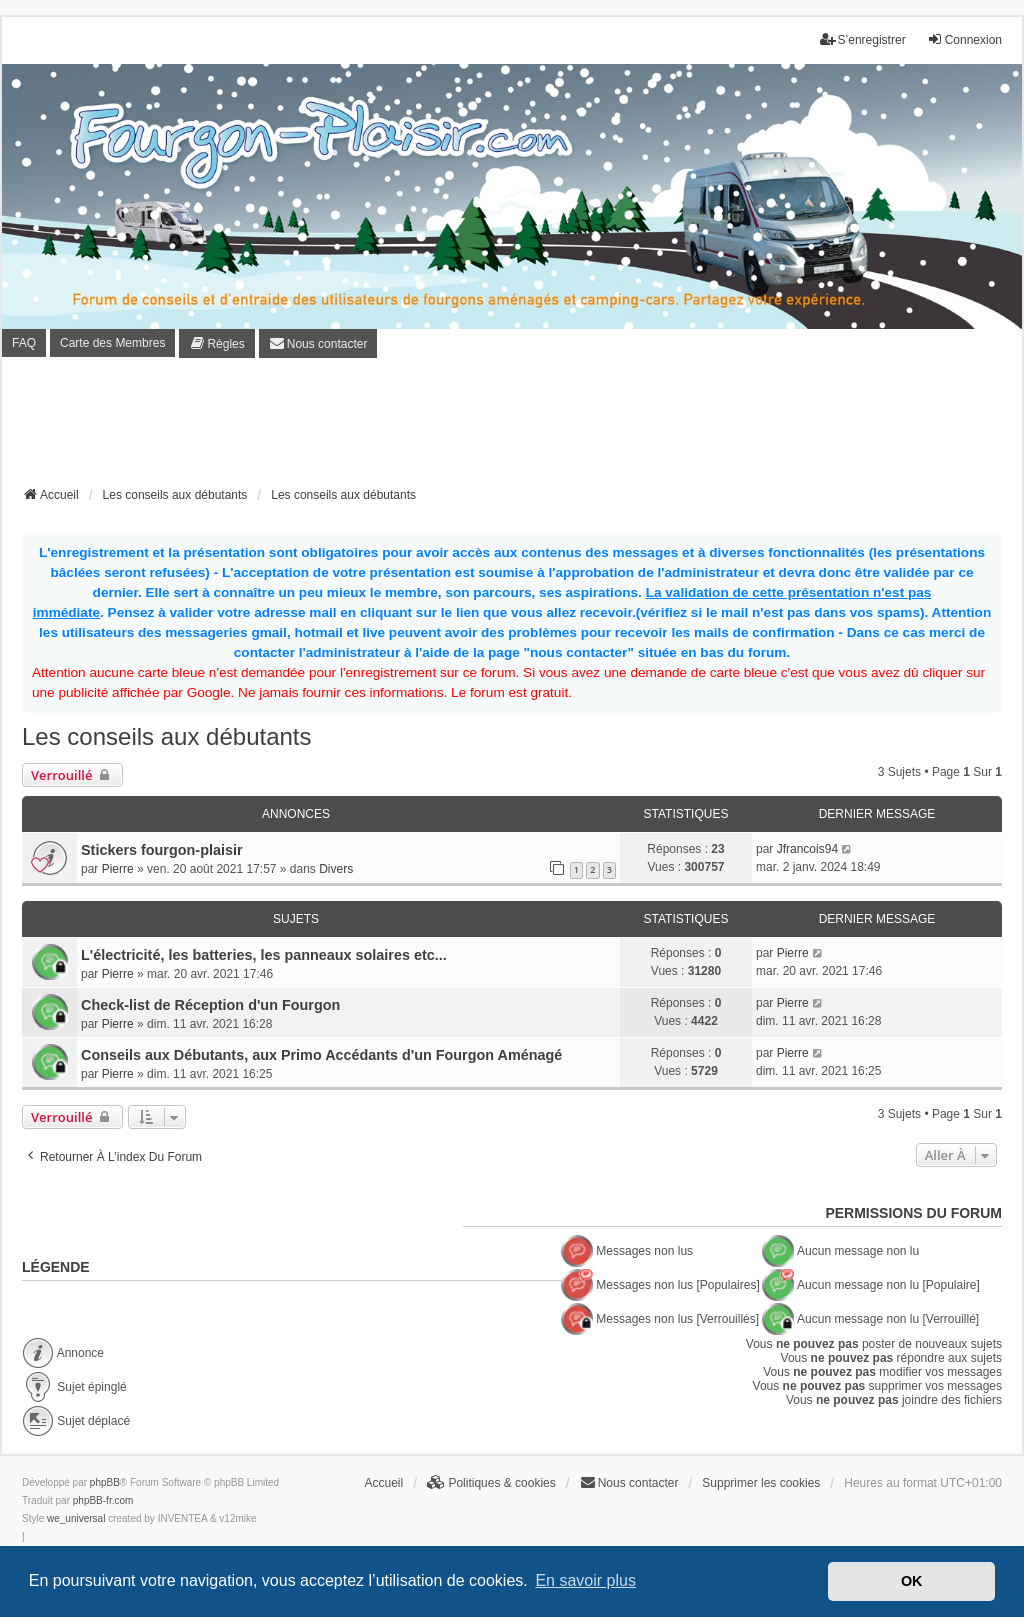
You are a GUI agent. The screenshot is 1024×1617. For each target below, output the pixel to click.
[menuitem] (216, 343)
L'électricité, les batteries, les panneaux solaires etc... (264, 955)
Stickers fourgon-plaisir (162, 850)
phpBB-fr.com (103, 1500)
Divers (336, 869)
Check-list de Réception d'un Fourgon (210, 1005)
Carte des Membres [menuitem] (112, 343)
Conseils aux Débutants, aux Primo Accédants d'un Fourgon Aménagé (321, 1055)
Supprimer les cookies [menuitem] (761, 1483)
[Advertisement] (512, 428)
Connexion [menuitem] (964, 39)
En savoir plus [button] (585, 1580)
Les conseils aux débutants (167, 736)
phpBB (105, 1482)
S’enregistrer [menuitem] (863, 39)
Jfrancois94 (807, 849)
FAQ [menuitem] (24, 343)
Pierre (118, 869)
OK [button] (912, 1581)
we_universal (76, 1518)
